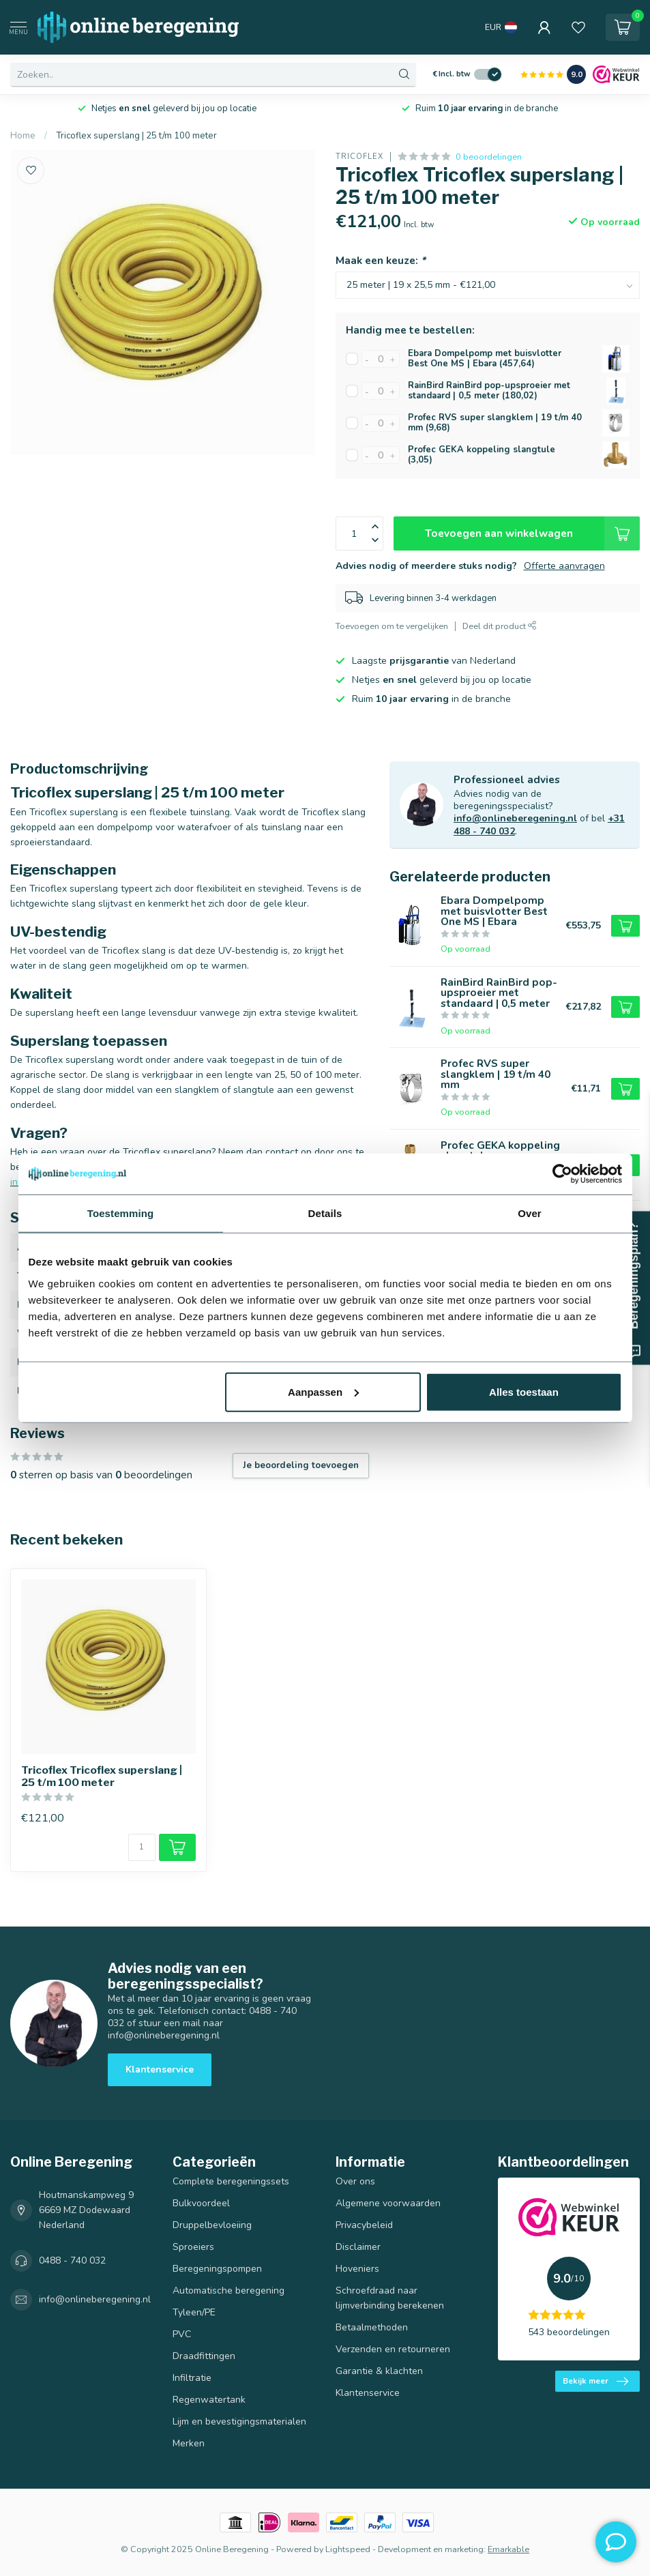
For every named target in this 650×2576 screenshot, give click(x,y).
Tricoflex (359, 156)
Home (22, 136)
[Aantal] (142, 1847)
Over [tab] (530, 1213)
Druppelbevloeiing (212, 2225)
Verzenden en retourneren (393, 2349)
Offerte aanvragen (564, 565)
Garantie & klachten (379, 2371)
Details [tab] (325, 1213)
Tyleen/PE (194, 2312)
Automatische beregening (228, 2290)
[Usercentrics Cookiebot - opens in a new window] (562, 1174)
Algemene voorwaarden (388, 2203)
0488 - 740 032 (72, 2260)
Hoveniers (357, 2268)
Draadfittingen (204, 2356)
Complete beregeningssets (231, 2181)
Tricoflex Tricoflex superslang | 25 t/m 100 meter (101, 1776)
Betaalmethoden (372, 2327)
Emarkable (508, 2549)
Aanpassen (323, 1391)
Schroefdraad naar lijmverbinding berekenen (390, 2298)
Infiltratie (192, 2377)
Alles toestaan (524, 1391)
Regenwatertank (209, 2399)
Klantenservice (159, 2069)
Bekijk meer (595, 2381)
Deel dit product (499, 626)
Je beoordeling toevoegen (301, 1465)
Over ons (355, 2181)
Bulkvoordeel (201, 2203)
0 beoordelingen (489, 156)
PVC (182, 2334)
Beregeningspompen (217, 2268)
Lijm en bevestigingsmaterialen (239, 2421)
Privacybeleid (364, 2225)
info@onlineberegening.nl (515, 818)
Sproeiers (193, 2246)
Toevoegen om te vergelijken (392, 626)
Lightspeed (347, 2549)
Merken (189, 2443)
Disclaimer (358, 2246)
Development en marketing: (432, 2549)
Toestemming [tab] (120, 1213)
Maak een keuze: (381, 260)
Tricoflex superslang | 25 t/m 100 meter (136, 136)
